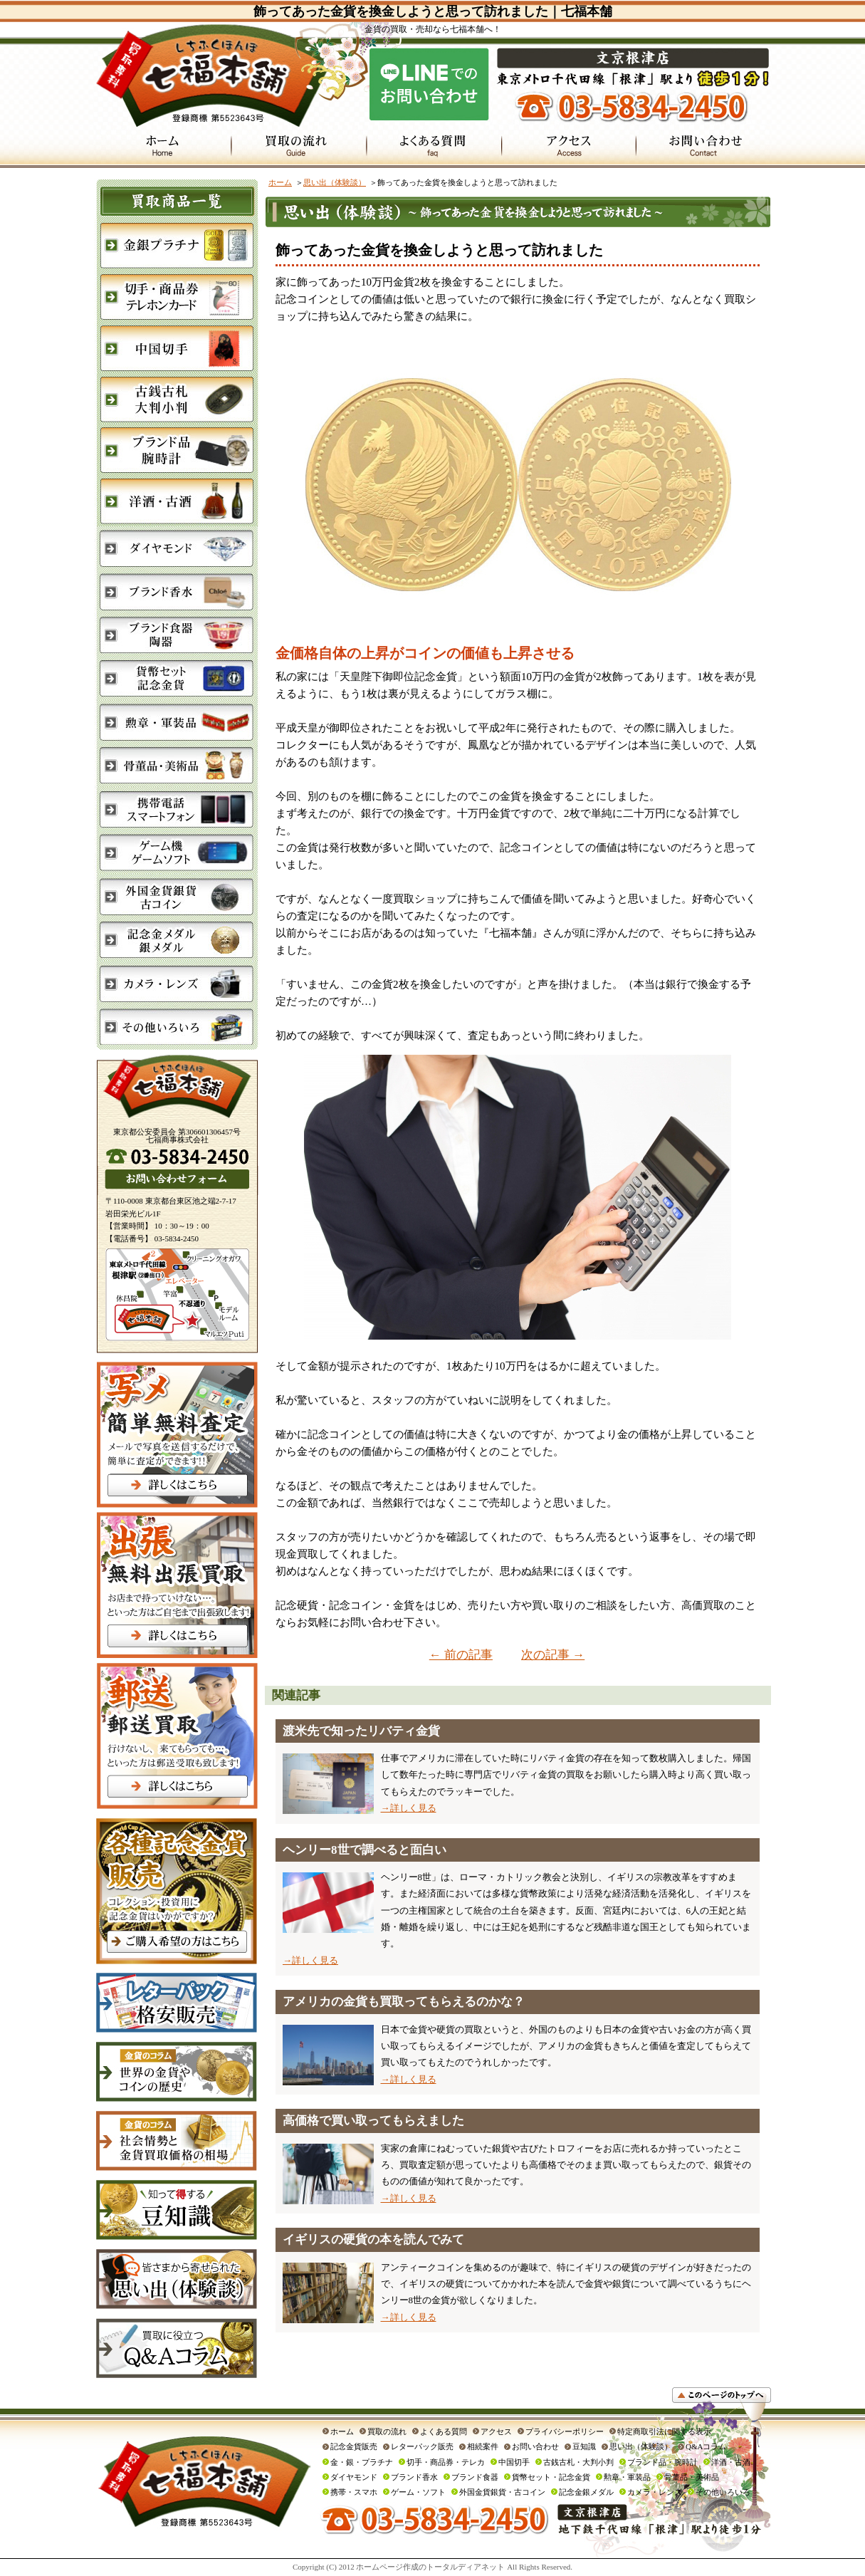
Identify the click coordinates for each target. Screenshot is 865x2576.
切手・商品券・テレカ (446, 2462)
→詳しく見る (408, 1808)
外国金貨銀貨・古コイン (502, 2492)
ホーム (280, 182)
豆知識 (584, 2446)
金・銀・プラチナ (361, 2462)
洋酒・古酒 (730, 2462)
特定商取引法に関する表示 (664, 2431)
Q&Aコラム (706, 2446)
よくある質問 (443, 2431)
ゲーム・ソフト (418, 2492)
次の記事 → (552, 1655)
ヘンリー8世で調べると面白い (364, 1850)
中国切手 (514, 2462)
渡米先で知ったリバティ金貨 (361, 1731)
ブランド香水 (414, 2477)
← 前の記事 (461, 1655)
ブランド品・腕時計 (662, 2462)
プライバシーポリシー (564, 2431)
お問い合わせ (535, 2446)
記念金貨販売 (353, 2446)
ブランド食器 (474, 2477)
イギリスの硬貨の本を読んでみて (373, 2239)
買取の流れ (387, 2431)
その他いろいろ (723, 2492)
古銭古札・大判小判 (578, 2462)
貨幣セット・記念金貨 (551, 2477)
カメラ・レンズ (654, 2492)
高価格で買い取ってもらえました (373, 2120)
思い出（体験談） (334, 182)
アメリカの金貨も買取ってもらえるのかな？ (404, 2001)
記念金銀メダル (586, 2492)
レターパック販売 (422, 2446)
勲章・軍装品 (627, 2477)
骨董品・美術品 (691, 2477)
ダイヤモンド (353, 2477)
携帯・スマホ (353, 2492)
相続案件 (482, 2446)
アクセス (496, 2431)
